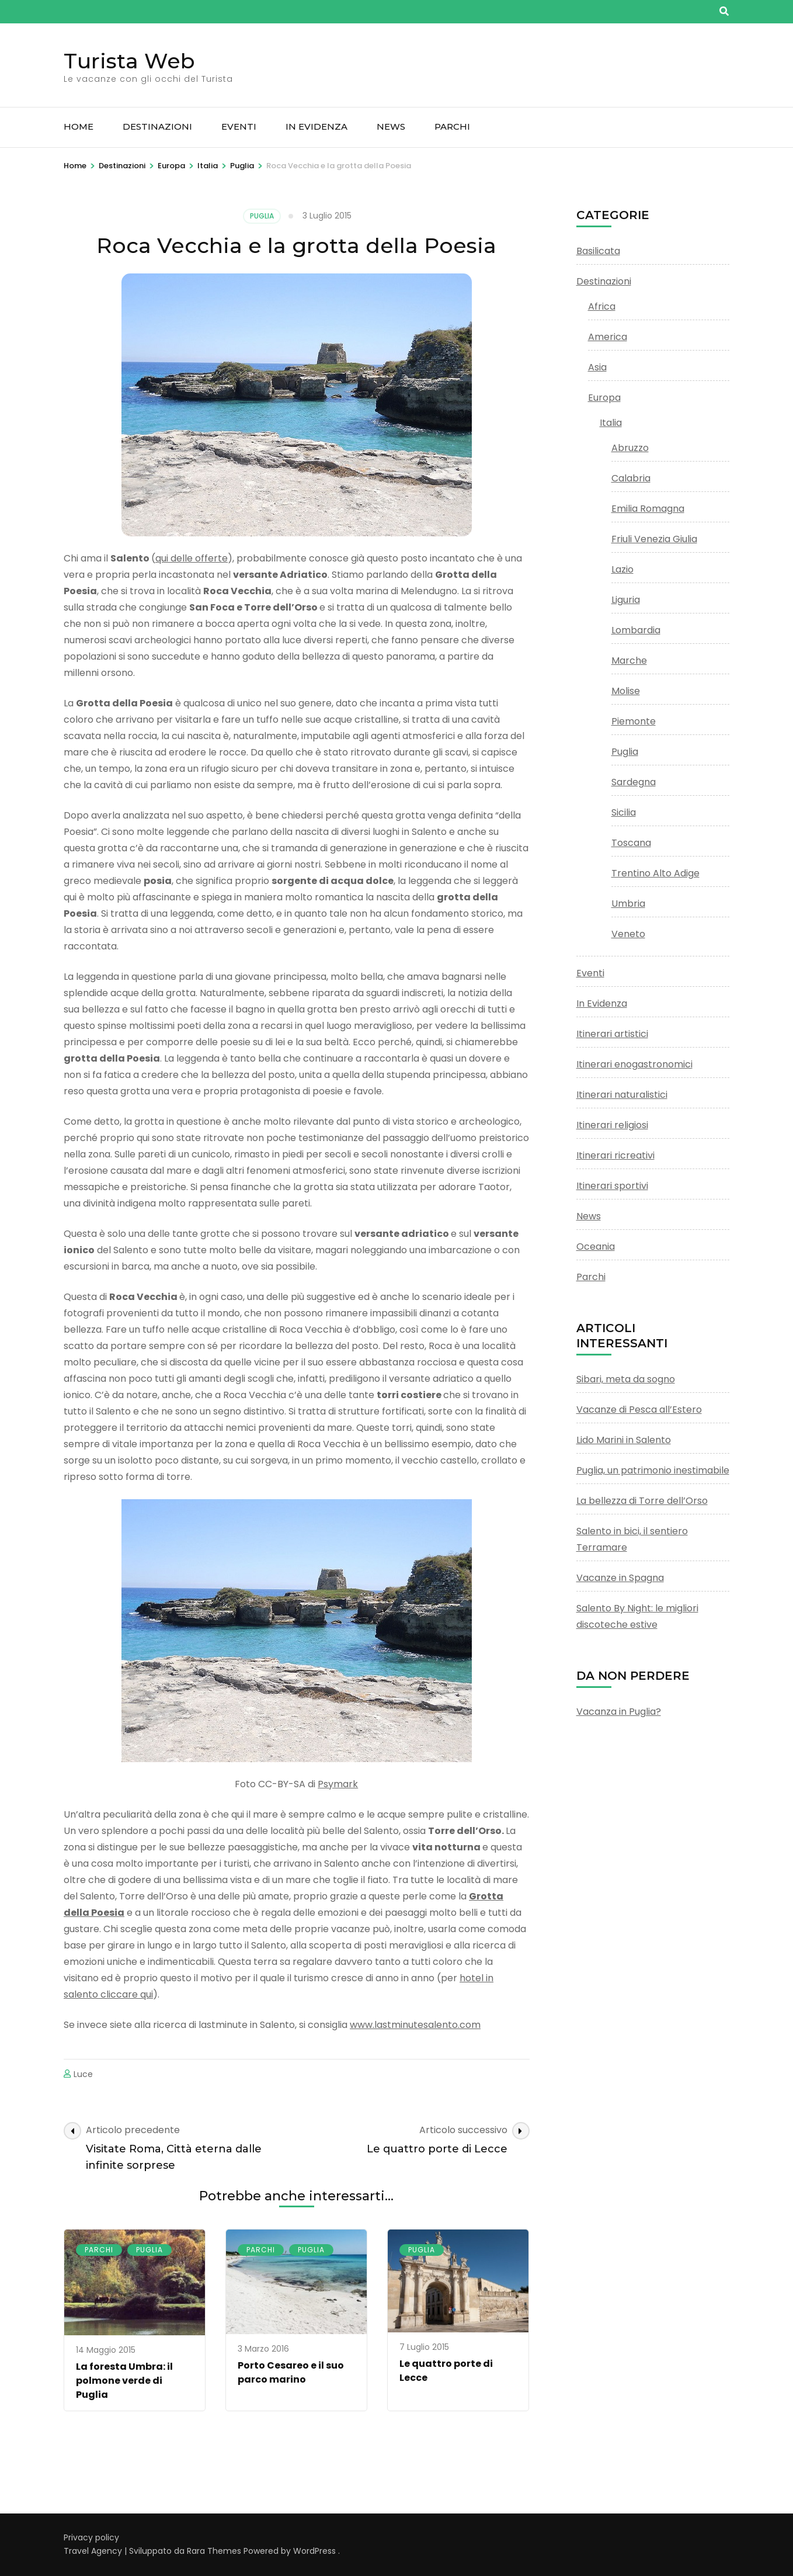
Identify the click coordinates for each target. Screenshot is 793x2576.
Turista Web (129, 61)
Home (78, 126)
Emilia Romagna (647, 508)
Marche (629, 660)
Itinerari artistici (612, 1034)
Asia (597, 367)
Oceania (595, 1246)
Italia (611, 422)
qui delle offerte (191, 558)
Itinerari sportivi (612, 1185)
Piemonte (633, 721)
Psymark (338, 1784)
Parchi (452, 126)
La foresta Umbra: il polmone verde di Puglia (124, 2380)
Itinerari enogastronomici (634, 1064)
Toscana (631, 843)
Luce (83, 2074)
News (391, 126)
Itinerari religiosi (612, 1125)
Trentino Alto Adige (655, 873)
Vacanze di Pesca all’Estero (639, 1409)
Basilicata (598, 251)
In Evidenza (316, 126)
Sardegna (633, 782)
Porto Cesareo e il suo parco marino (291, 2372)
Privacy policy (91, 2537)
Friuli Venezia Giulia (654, 539)
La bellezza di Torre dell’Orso (642, 1500)
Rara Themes (214, 2551)
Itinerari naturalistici (621, 1094)
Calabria (631, 478)
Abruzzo (630, 448)
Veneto (628, 934)
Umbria (628, 903)
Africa (601, 306)
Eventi (238, 126)
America (607, 337)
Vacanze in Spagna (620, 1578)
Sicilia (623, 812)
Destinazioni (157, 126)
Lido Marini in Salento (623, 1440)
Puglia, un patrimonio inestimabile (652, 1470)
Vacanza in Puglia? (618, 1711)
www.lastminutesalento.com (415, 2024)
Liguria (625, 599)
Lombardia (635, 630)
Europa (604, 397)
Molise (625, 691)
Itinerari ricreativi (615, 1155)
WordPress (314, 2551)
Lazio (622, 569)
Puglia (262, 216)
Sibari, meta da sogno (625, 1379)
